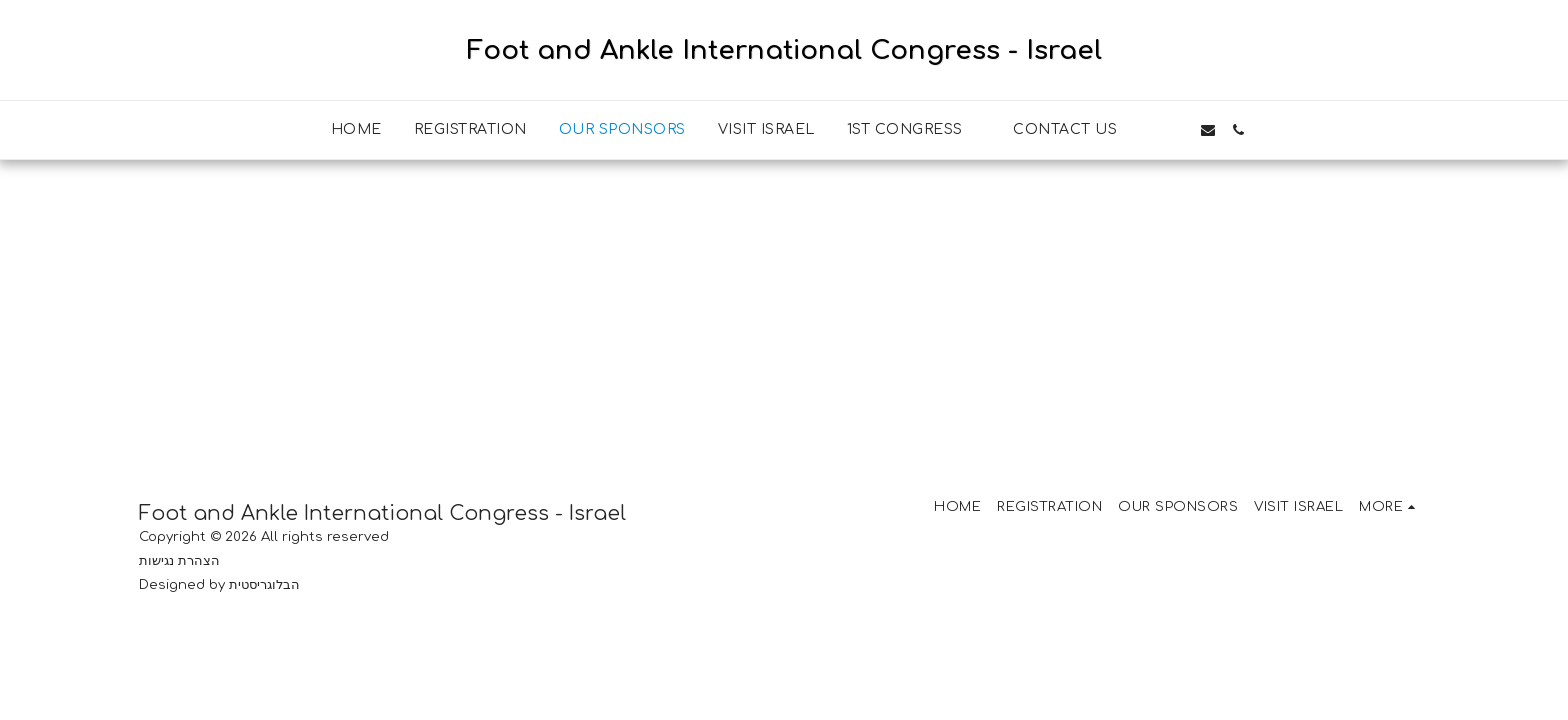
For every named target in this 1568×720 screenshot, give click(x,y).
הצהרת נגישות (179, 560)
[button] (914, 130)
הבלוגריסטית (264, 584)
